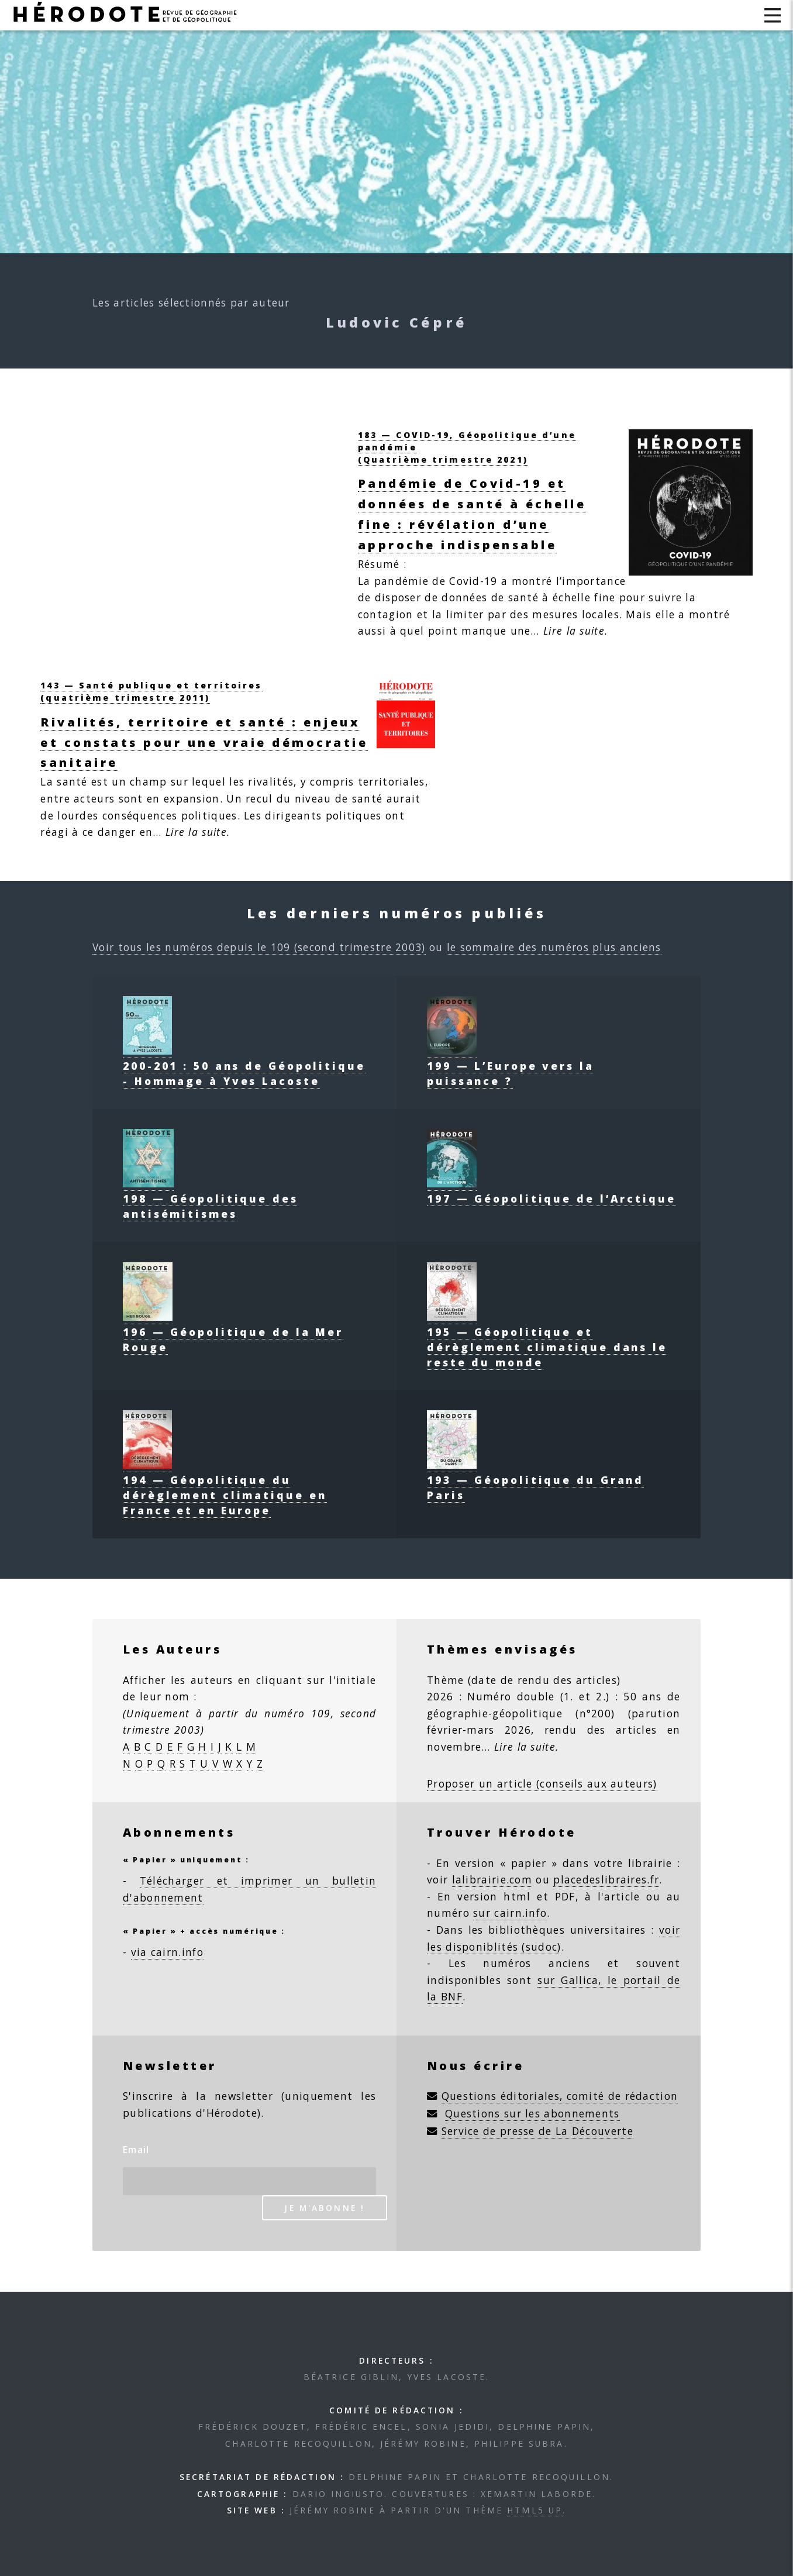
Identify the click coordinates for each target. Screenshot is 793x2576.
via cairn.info (167, 1952)
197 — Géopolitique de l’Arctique (551, 1191)
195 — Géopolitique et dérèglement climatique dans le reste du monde (547, 1339)
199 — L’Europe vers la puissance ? (510, 1066)
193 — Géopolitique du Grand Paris (535, 1480)
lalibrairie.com (492, 1879)
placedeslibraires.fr (606, 1879)
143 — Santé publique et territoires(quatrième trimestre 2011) (151, 691)
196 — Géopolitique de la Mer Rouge (233, 1332)
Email (136, 2149)
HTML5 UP (535, 2510)
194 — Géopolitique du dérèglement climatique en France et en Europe (225, 1487)
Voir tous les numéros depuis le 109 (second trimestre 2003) (259, 947)
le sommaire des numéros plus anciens (554, 947)
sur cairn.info (510, 1913)
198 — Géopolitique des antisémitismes (210, 1198)
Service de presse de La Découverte (537, 2131)
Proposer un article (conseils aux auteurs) (542, 1783)
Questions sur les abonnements (532, 2113)
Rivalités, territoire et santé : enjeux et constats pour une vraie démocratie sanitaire (204, 742)
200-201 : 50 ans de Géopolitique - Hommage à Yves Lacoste (244, 1066)
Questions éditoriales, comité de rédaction (560, 2096)
